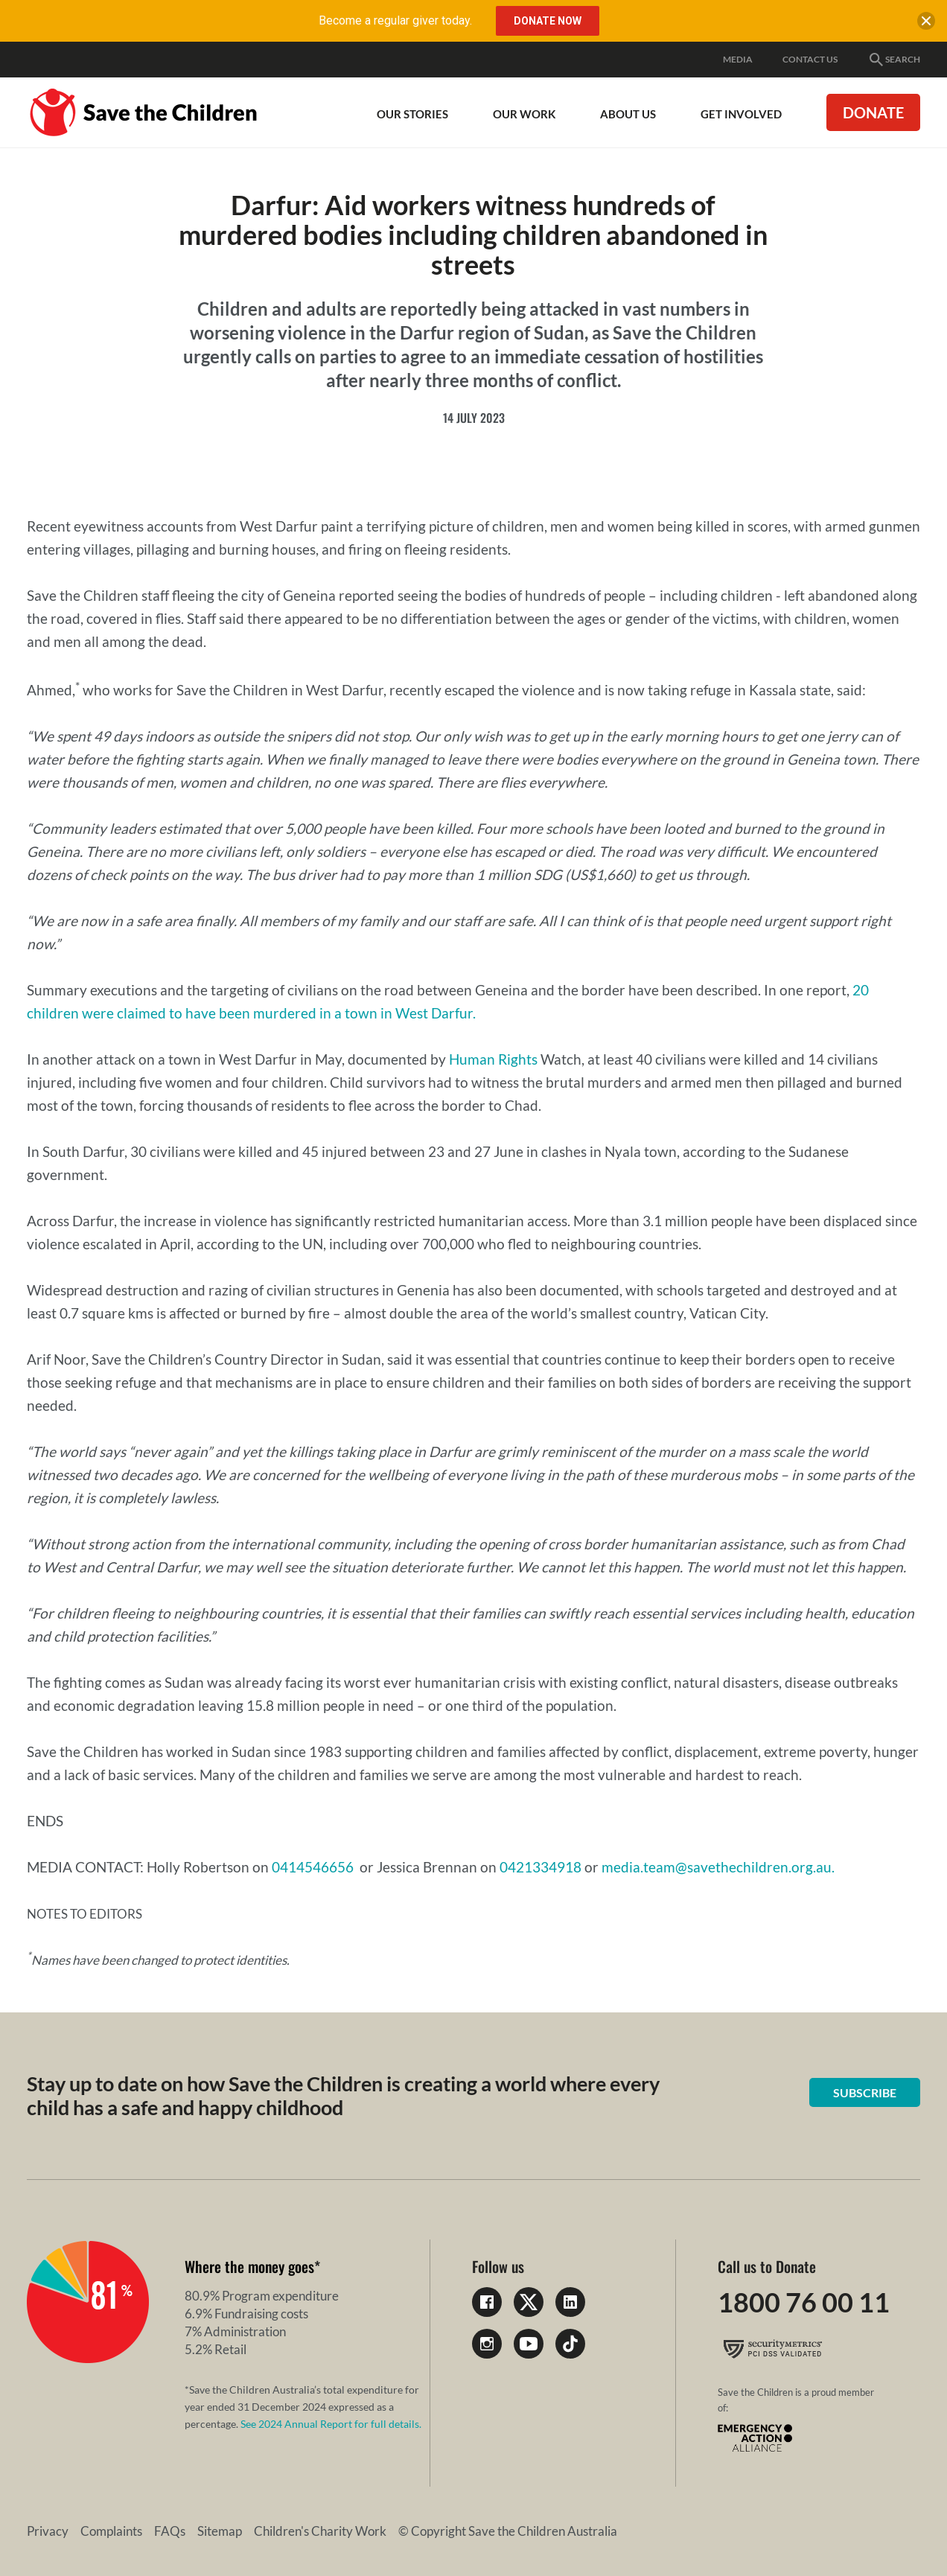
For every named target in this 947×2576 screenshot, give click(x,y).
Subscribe (864, 2092)
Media (738, 59)
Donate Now (547, 21)
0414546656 (313, 1866)
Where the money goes (249, 2266)
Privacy (47, 2531)
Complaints (111, 2531)
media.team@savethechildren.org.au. (718, 1866)
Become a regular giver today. (395, 20)
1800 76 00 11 (804, 2302)
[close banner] (926, 24)
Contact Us (810, 59)
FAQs (169, 2531)
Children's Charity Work (320, 2531)
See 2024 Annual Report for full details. (330, 2423)
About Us (628, 114)
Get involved (741, 114)
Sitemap (219, 2531)
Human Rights (493, 1059)
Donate (873, 112)
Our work (524, 114)
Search (893, 59)
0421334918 (540, 1866)
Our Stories (412, 114)
